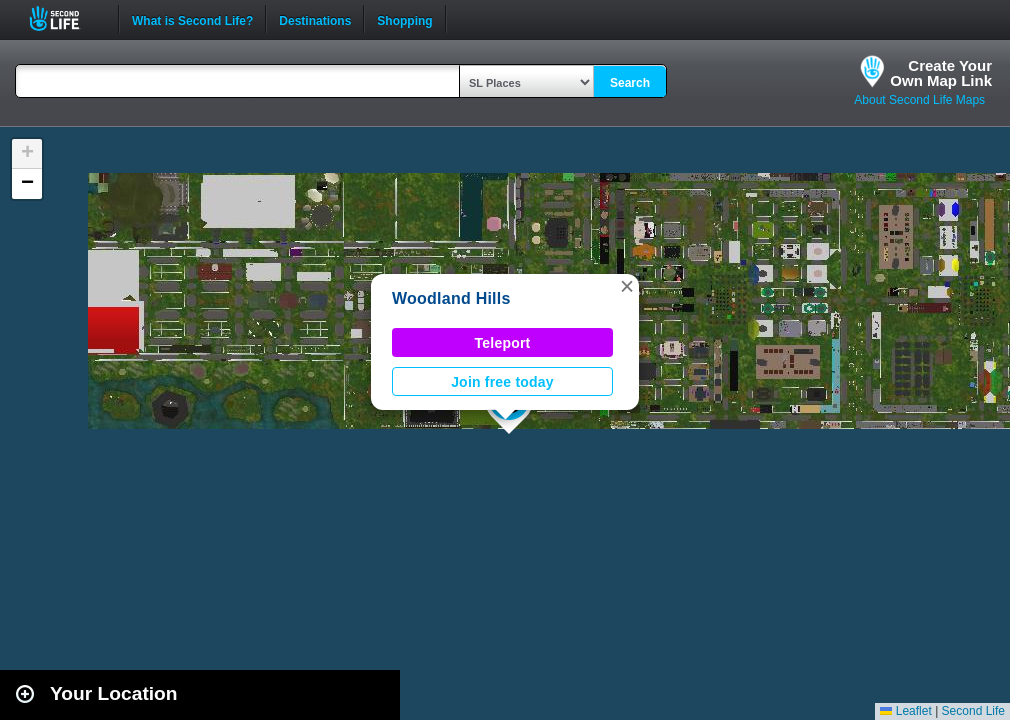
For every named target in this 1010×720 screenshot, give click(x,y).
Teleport (503, 343)
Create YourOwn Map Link (941, 73)
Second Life (65, 18)
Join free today (502, 382)
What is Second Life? (192, 19)
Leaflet (905, 711)
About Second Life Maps (919, 100)
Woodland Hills (451, 298)
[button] (627, 286)
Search (630, 83)
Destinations (315, 19)
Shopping (404, 19)
